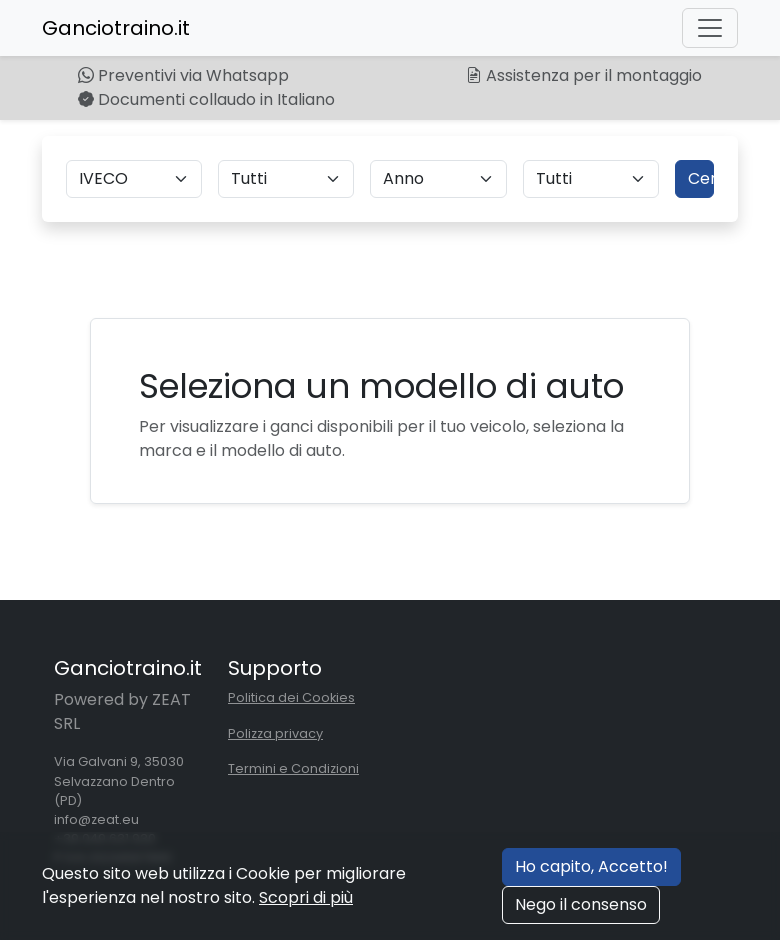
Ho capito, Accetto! (591, 866)
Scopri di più (306, 897)
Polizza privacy (275, 733)
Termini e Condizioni (293, 768)
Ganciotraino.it (116, 28)
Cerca (701, 178)
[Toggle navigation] (710, 28)
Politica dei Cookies (291, 697)
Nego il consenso (581, 904)
